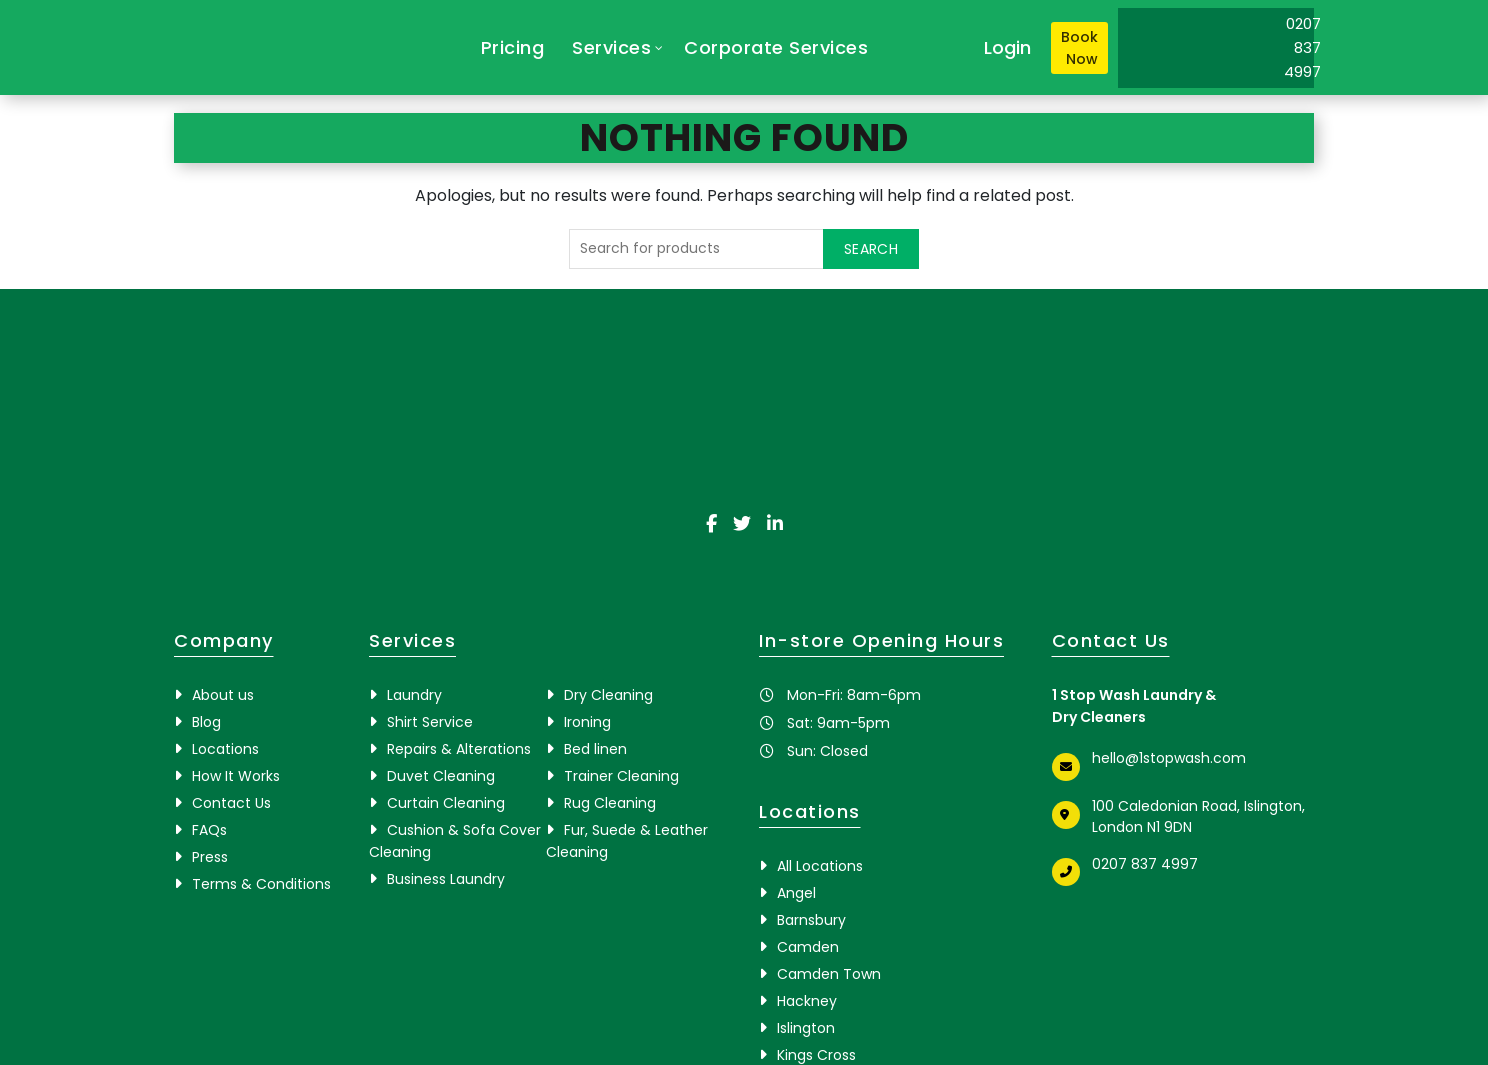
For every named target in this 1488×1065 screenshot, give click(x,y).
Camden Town (829, 974)
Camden (808, 947)
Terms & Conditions (261, 884)
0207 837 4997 (1145, 864)
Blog (206, 722)
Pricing (513, 47)
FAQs (209, 830)
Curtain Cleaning (446, 803)
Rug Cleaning (610, 803)
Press (210, 857)
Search (871, 249)
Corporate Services (776, 47)
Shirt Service (430, 722)
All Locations (820, 866)
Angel (796, 893)
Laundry (414, 695)
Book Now (1079, 48)
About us (223, 695)
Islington (806, 1028)
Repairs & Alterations (459, 749)
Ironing (587, 722)
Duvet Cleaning (441, 776)
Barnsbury (811, 920)
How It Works (236, 776)
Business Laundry (446, 879)
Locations (225, 749)
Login (1007, 47)
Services (611, 47)
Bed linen (595, 749)
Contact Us (231, 803)
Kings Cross (816, 1055)
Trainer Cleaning (621, 776)
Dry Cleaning (608, 695)
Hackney (807, 1001)
